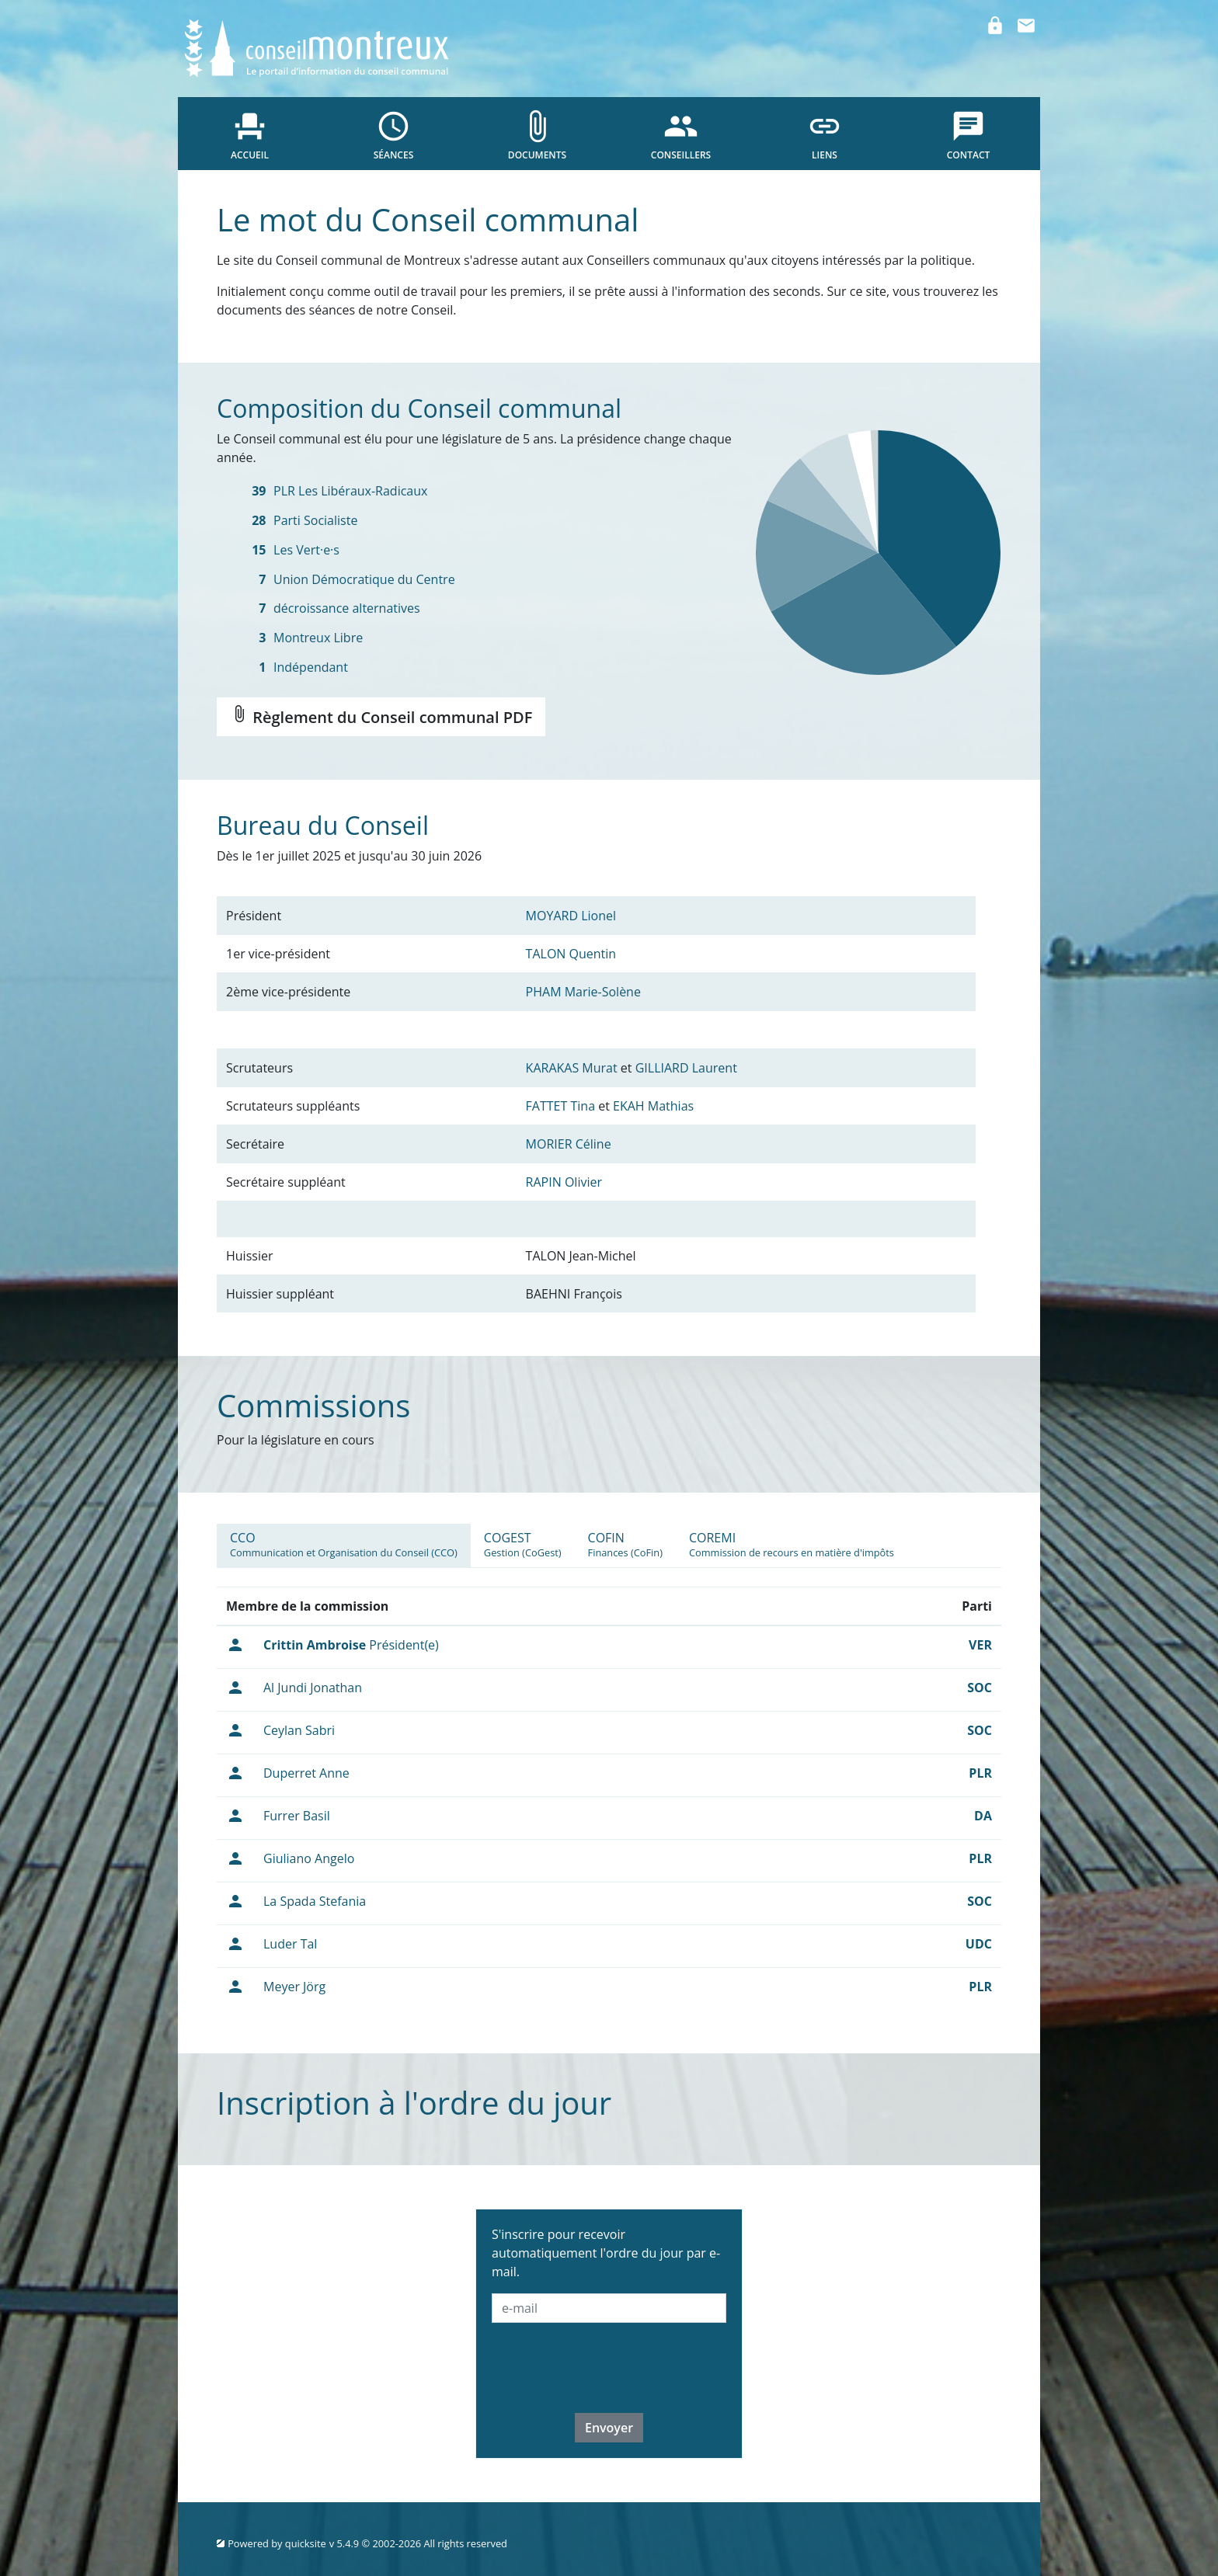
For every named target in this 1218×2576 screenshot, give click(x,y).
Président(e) (351, 1644)
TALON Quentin (571, 953)
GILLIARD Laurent (686, 1067)
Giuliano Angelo (308, 1858)
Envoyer (609, 2427)
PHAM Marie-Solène (583, 991)
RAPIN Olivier (564, 1182)
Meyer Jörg (294, 1986)
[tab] (344, 1545)
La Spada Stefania (314, 1901)
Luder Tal (290, 1943)
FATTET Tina (560, 1105)
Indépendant (310, 667)
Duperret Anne (306, 1773)
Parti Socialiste (315, 520)
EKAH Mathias (653, 1105)
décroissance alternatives (346, 608)
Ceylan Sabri (299, 1730)
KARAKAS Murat (572, 1067)
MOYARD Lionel (571, 915)
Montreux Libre (318, 637)
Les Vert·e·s (306, 549)
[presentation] (610, 2365)
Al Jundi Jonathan (312, 1687)
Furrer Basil (296, 1815)
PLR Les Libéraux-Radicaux (350, 490)
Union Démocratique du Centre (364, 579)
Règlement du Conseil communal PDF (381, 716)
